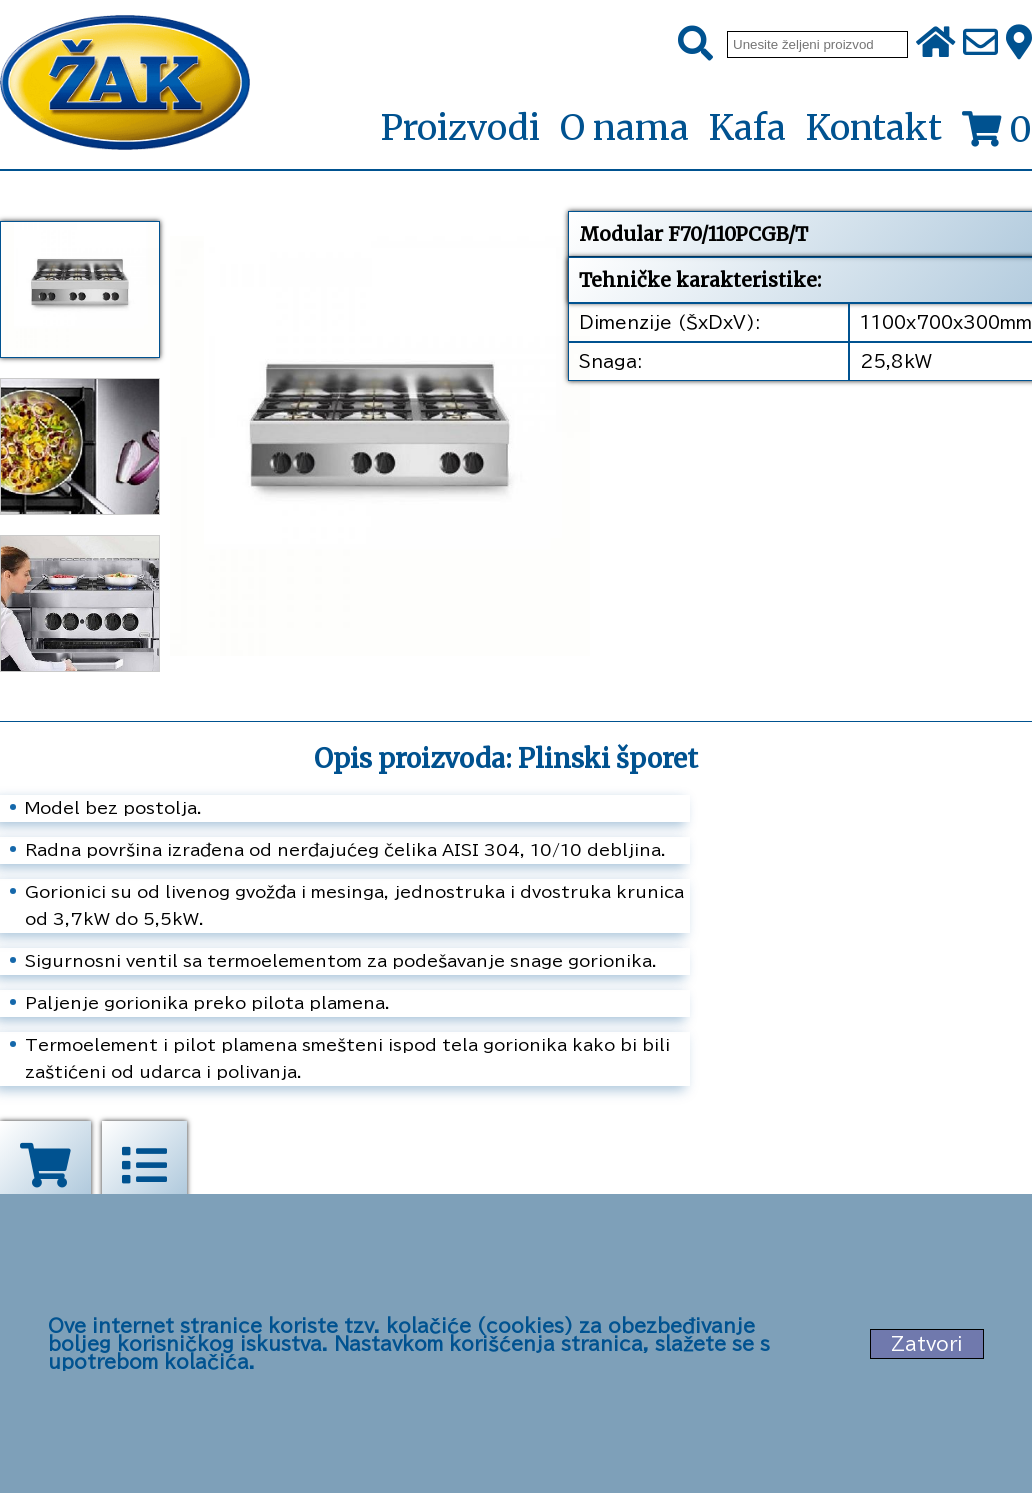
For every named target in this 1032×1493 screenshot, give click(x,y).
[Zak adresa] (1019, 44)
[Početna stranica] (125, 84)
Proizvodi (460, 129)
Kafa (747, 128)
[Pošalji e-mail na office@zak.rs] (980, 44)
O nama (624, 128)
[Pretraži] (695, 44)
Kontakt (874, 128)
